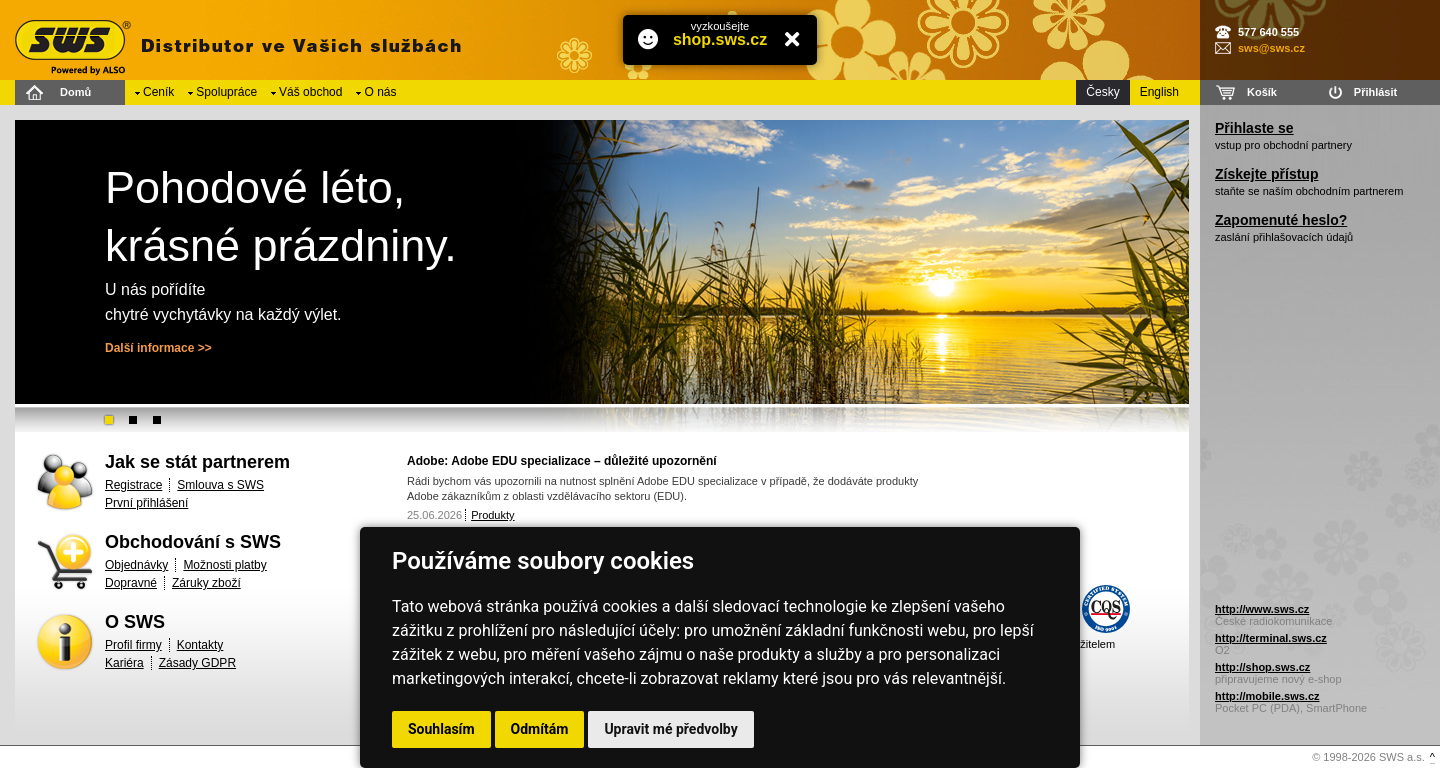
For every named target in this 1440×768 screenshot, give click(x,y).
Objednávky (136, 565)
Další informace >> (158, 348)
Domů (75, 92)
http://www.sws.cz (1262, 609)
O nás (380, 92)
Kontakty (200, 645)
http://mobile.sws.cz (1267, 696)
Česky (1102, 92)
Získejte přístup (1266, 174)
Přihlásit (1375, 92)
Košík (1262, 92)
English (1159, 92)
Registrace (133, 485)
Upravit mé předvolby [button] (670, 729)
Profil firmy (133, 645)
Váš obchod (310, 92)
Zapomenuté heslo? (1281, 220)
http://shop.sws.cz (1262, 667)
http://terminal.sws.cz (1271, 638)
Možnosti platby (224, 565)
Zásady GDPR (197, 663)
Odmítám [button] (540, 729)
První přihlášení (146, 503)
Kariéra (124, 663)
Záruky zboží (206, 583)
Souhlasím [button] (441, 729)
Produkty (492, 515)
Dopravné (131, 583)
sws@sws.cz (1271, 48)
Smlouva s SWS (220, 485)
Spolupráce (226, 92)
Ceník (158, 92)
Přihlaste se (1254, 128)
